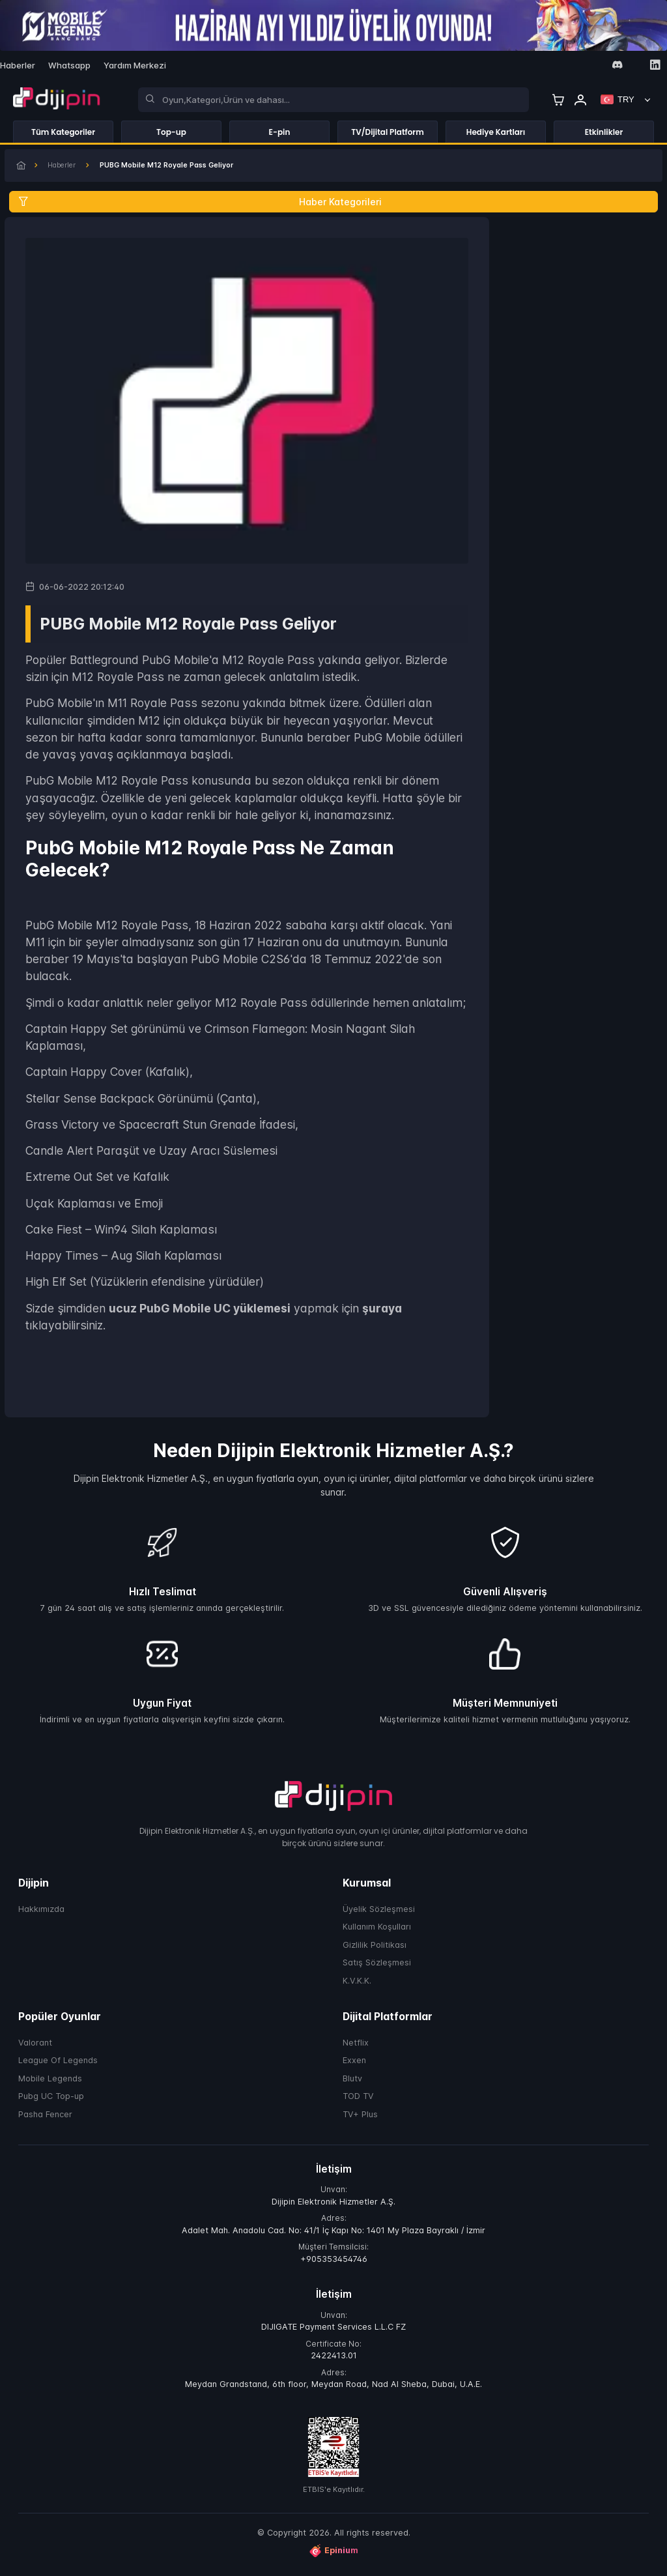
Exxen (354, 2065)
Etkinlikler (604, 131)
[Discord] (617, 65)
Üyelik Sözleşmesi (379, 1914)
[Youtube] (598, 65)
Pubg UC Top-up (51, 2101)
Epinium (333, 2555)
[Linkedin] (655, 65)
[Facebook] (541, 65)
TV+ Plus (360, 2119)
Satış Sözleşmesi (377, 1968)
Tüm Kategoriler (63, 131)
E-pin (280, 131)
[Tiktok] (636, 65)
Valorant (35, 2048)
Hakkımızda (41, 1914)
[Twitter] (579, 65)
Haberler (73, 168)
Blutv (352, 2084)
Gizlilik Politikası (374, 1950)
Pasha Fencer (45, 2119)
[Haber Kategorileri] (333, 206)
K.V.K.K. (357, 1986)
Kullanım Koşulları (377, 1932)
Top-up (171, 131)
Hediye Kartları (495, 131)
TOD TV (358, 2101)
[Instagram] (560, 65)
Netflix (356, 2048)
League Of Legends (58, 2065)
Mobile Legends (50, 2084)
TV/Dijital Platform (387, 131)
